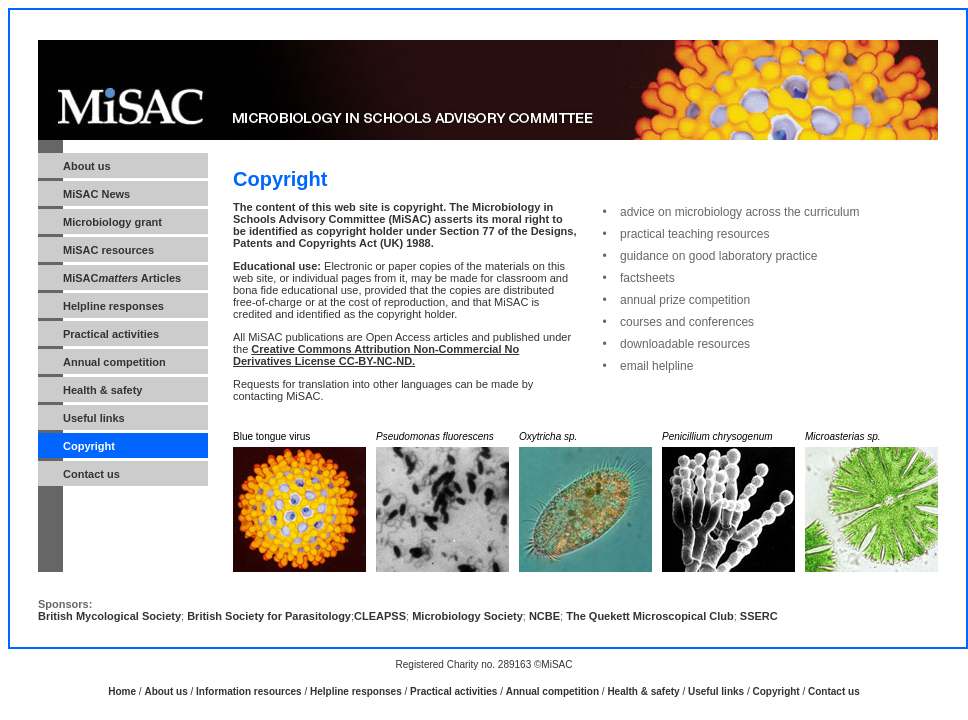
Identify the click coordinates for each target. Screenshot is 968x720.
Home (122, 691)
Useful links (94, 418)
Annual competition (114, 362)
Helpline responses (356, 691)
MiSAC (108, 250)
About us (165, 691)
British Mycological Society (109, 616)
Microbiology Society (467, 616)
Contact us (91, 474)
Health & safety (102, 390)
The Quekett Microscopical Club (649, 616)
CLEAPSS (380, 616)
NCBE (544, 616)
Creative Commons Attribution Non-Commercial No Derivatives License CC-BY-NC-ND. (376, 355)
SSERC (759, 616)
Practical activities (111, 334)
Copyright (777, 691)
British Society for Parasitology (269, 616)
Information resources (249, 691)
